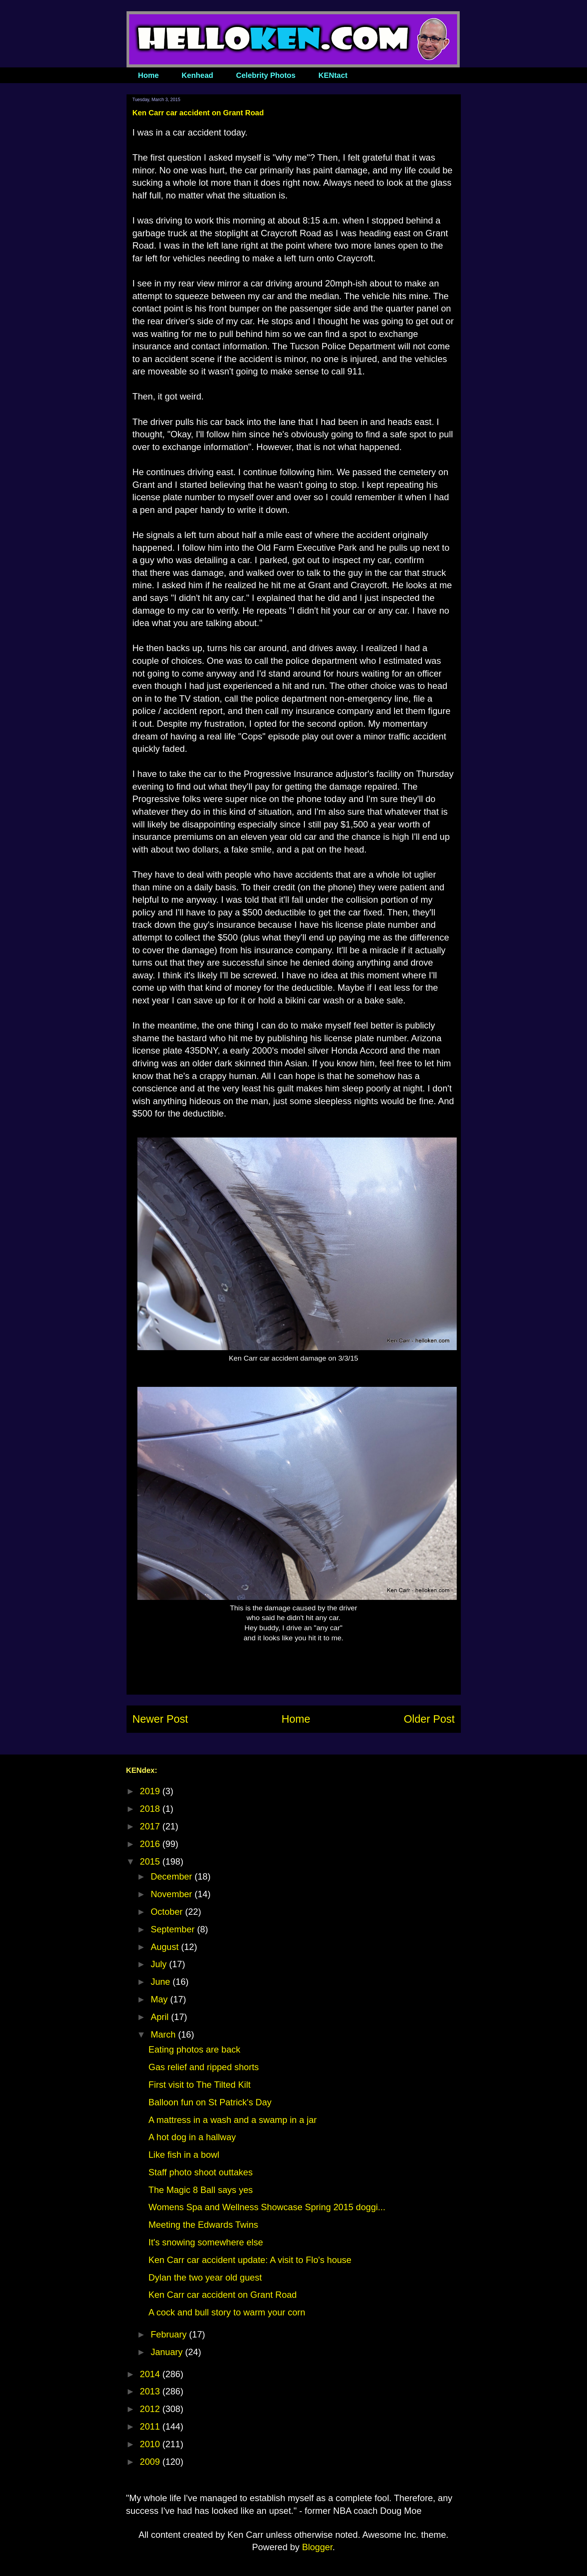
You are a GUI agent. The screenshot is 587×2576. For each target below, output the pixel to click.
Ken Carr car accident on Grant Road (222, 2295)
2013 (151, 2391)
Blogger (317, 2547)
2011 (151, 2426)
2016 (151, 1844)
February (169, 2334)
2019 (151, 1791)
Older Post (429, 1719)
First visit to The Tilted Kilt (199, 2085)
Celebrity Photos (266, 75)
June (161, 1982)
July (159, 1964)
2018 (151, 1809)
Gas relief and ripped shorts (203, 2067)
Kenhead (197, 75)
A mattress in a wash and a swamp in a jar (232, 2120)
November (172, 1894)
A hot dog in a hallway (192, 2137)
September (173, 1929)
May (160, 1999)
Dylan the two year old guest (205, 2277)
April (160, 2017)
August (165, 1947)
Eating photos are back (194, 2049)
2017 (151, 1826)
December (172, 1876)
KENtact (332, 75)
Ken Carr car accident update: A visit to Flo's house (249, 2260)
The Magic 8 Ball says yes (200, 2190)
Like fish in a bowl (183, 2155)
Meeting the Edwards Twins (203, 2225)
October (167, 1912)
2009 (151, 2462)
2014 (151, 2374)
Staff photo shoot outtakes (200, 2172)
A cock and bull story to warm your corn (226, 2312)
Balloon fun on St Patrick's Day (209, 2102)
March (164, 2034)
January (167, 2352)
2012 (151, 2409)
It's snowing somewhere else (205, 2242)
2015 (151, 1861)
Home (148, 75)
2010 (151, 2444)
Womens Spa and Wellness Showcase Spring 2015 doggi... (266, 2207)
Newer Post (160, 1719)
